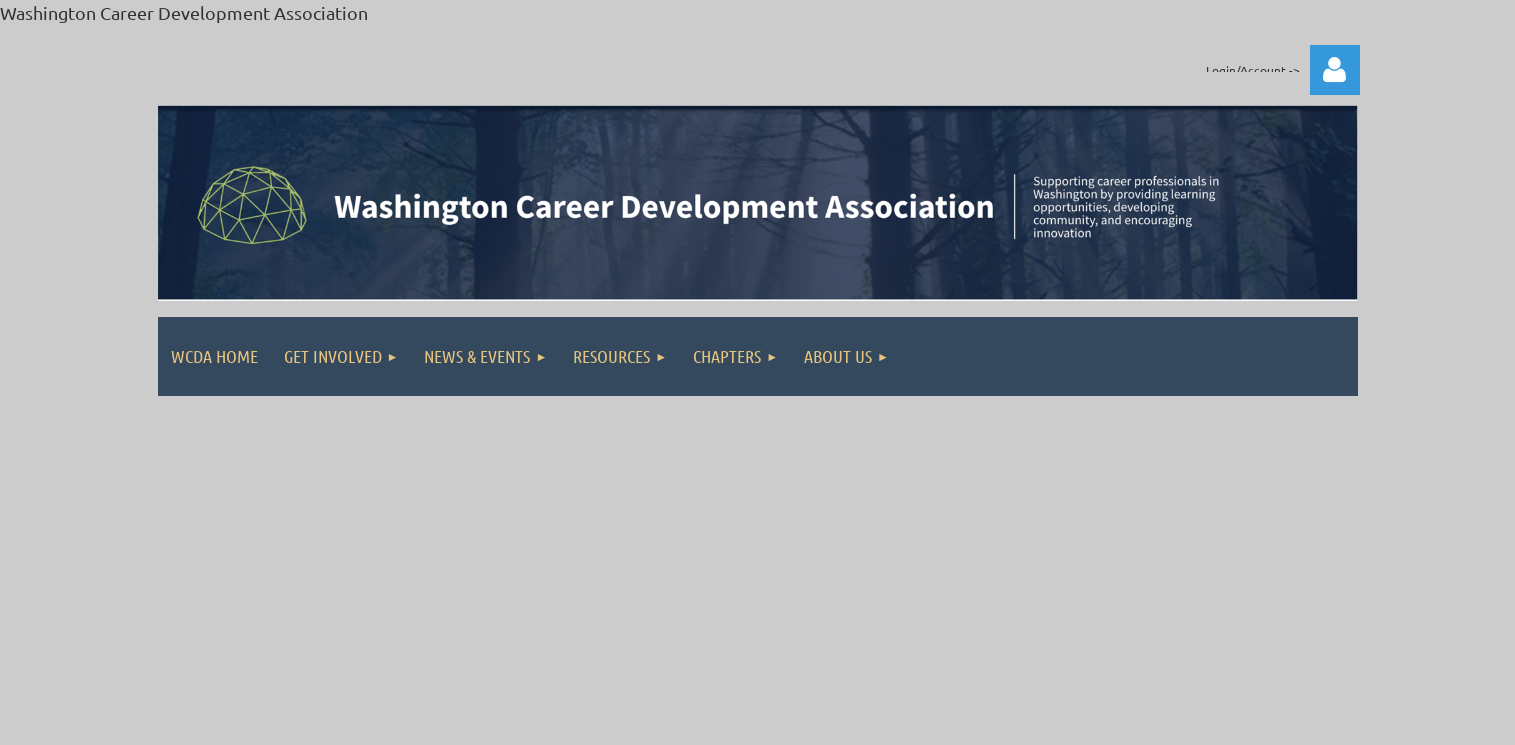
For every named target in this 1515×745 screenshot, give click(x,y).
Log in (1335, 70)
